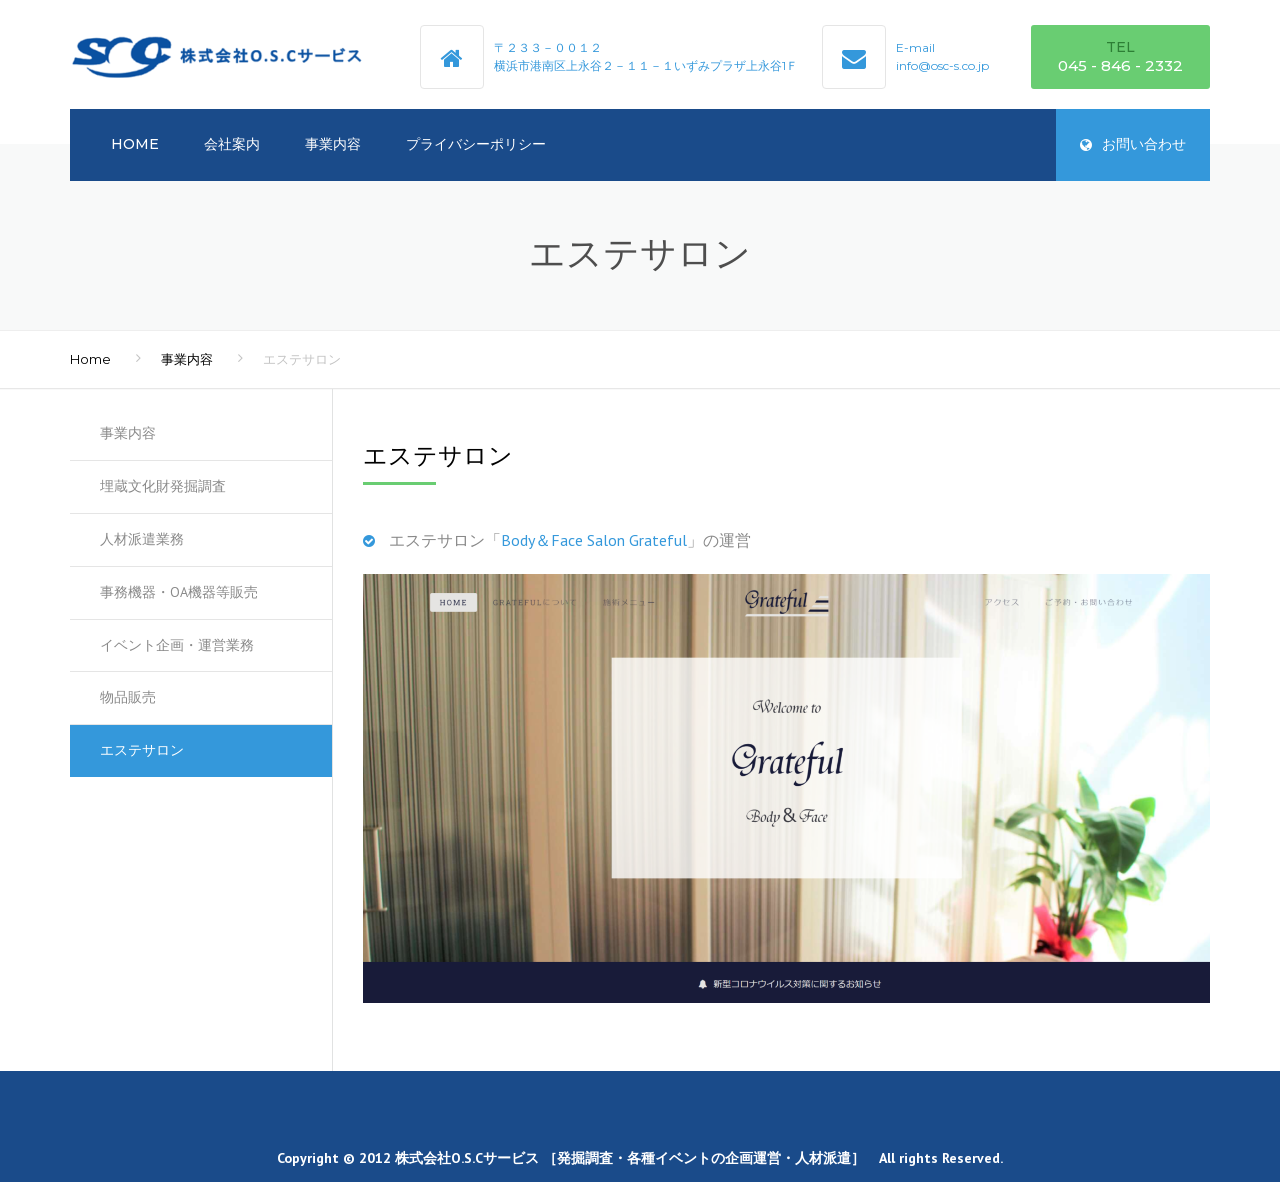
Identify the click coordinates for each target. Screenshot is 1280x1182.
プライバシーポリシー (476, 144)
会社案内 (232, 144)
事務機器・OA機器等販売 (179, 592)
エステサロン (142, 750)
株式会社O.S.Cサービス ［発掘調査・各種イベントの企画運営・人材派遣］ (630, 1158)
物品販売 (128, 697)
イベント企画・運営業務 (177, 645)
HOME (135, 144)
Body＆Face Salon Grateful (594, 540)
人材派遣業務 (142, 539)
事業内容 (333, 144)
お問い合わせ (1133, 144)
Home (90, 359)
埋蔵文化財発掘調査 (163, 486)
